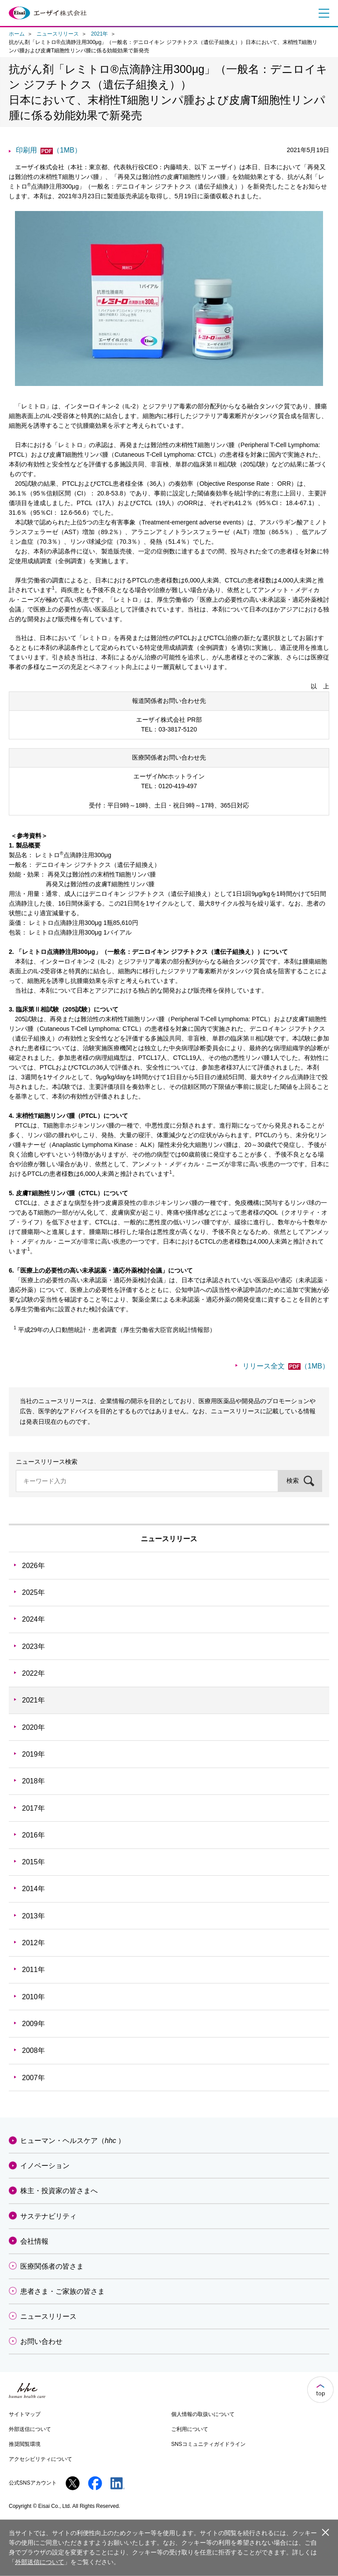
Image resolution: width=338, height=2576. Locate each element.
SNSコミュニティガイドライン (208, 2444)
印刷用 (48, 150)
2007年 (33, 2077)
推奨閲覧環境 (24, 2444)
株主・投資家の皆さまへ (59, 2190)
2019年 (33, 1754)
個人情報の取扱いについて (203, 2414)
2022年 (33, 1673)
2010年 (33, 1997)
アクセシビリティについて (40, 2459)
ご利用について (189, 2429)
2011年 (33, 1969)
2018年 (33, 1781)
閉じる (325, 2532)
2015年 (33, 1862)
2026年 (33, 1565)
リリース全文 (285, 1366)
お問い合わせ (41, 2341)
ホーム (17, 34)
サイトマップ (24, 2414)
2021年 (99, 34)
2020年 (33, 1727)
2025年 (33, 1592)
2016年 (33, 1835)
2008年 (33, 2050)
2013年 (33, 1916)
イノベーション (45, 2165)
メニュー (322, 13)
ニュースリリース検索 (46, 1461)
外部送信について (30, 2429)
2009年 (33, 2023)
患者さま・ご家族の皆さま (62, 2291)
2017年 (33, 1808)
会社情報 (34, 2241)
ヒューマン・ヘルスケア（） (72, 2140)
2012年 (33, 1943)
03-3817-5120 (177, 729)
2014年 (33, 1888)
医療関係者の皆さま (52, 2266)
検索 (293, 1480)
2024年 (33, 1619)
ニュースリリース (58, 34)
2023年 (33, 1646)
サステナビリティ (48, 2216)
